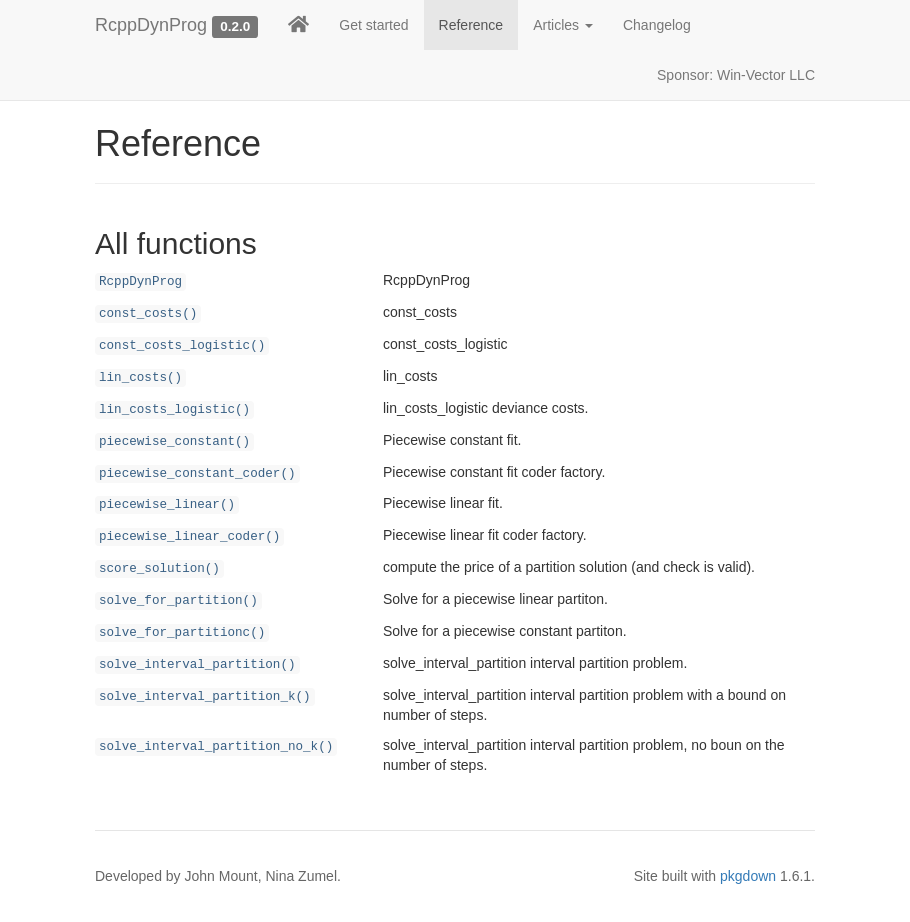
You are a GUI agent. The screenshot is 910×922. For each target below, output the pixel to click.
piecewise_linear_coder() (189, 537)
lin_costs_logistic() (174, 410)
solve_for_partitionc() (182, 633)
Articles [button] (563, 25)
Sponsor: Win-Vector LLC (736, 75)
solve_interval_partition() (197, 665)
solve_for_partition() (178, 601)
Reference (471, 25)
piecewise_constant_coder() (197, 474)
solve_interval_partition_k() (205, 697)
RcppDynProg (151, 25)
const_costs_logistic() (182, 346)
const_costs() (148, 314)
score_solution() (159, 569)
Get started (373, 25)
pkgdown (748, 876)
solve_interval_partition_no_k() (216, 747)
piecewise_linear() (167, 505)
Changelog (657, 25)
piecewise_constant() (174, 442)
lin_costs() (140, 378)
